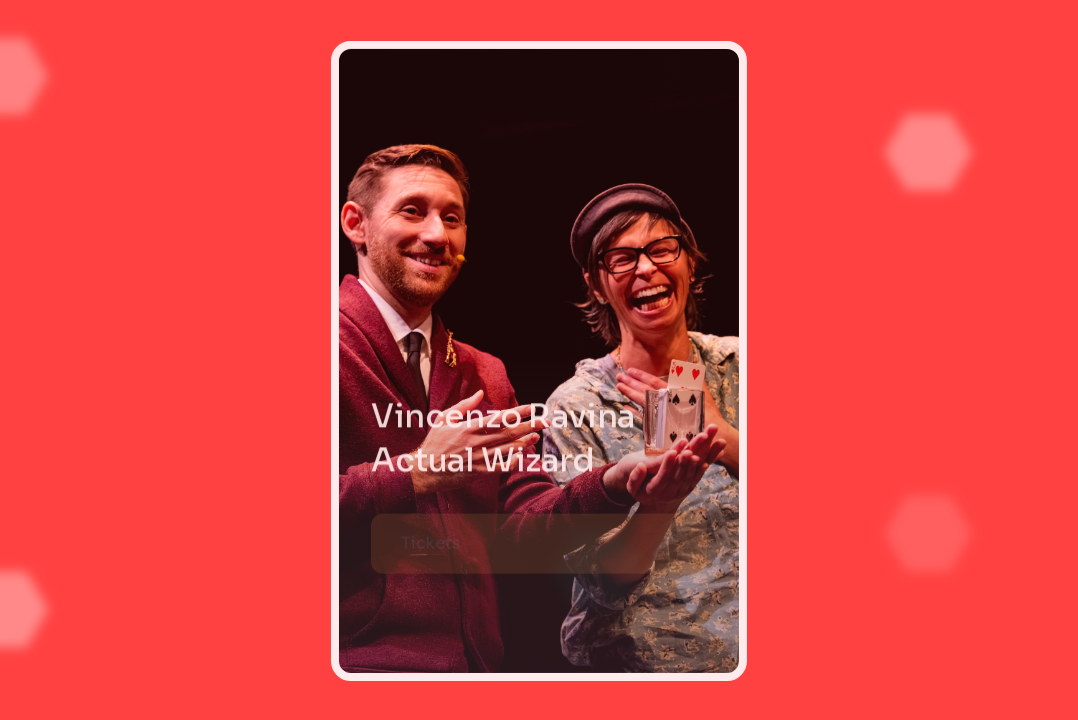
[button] (539, 545)
